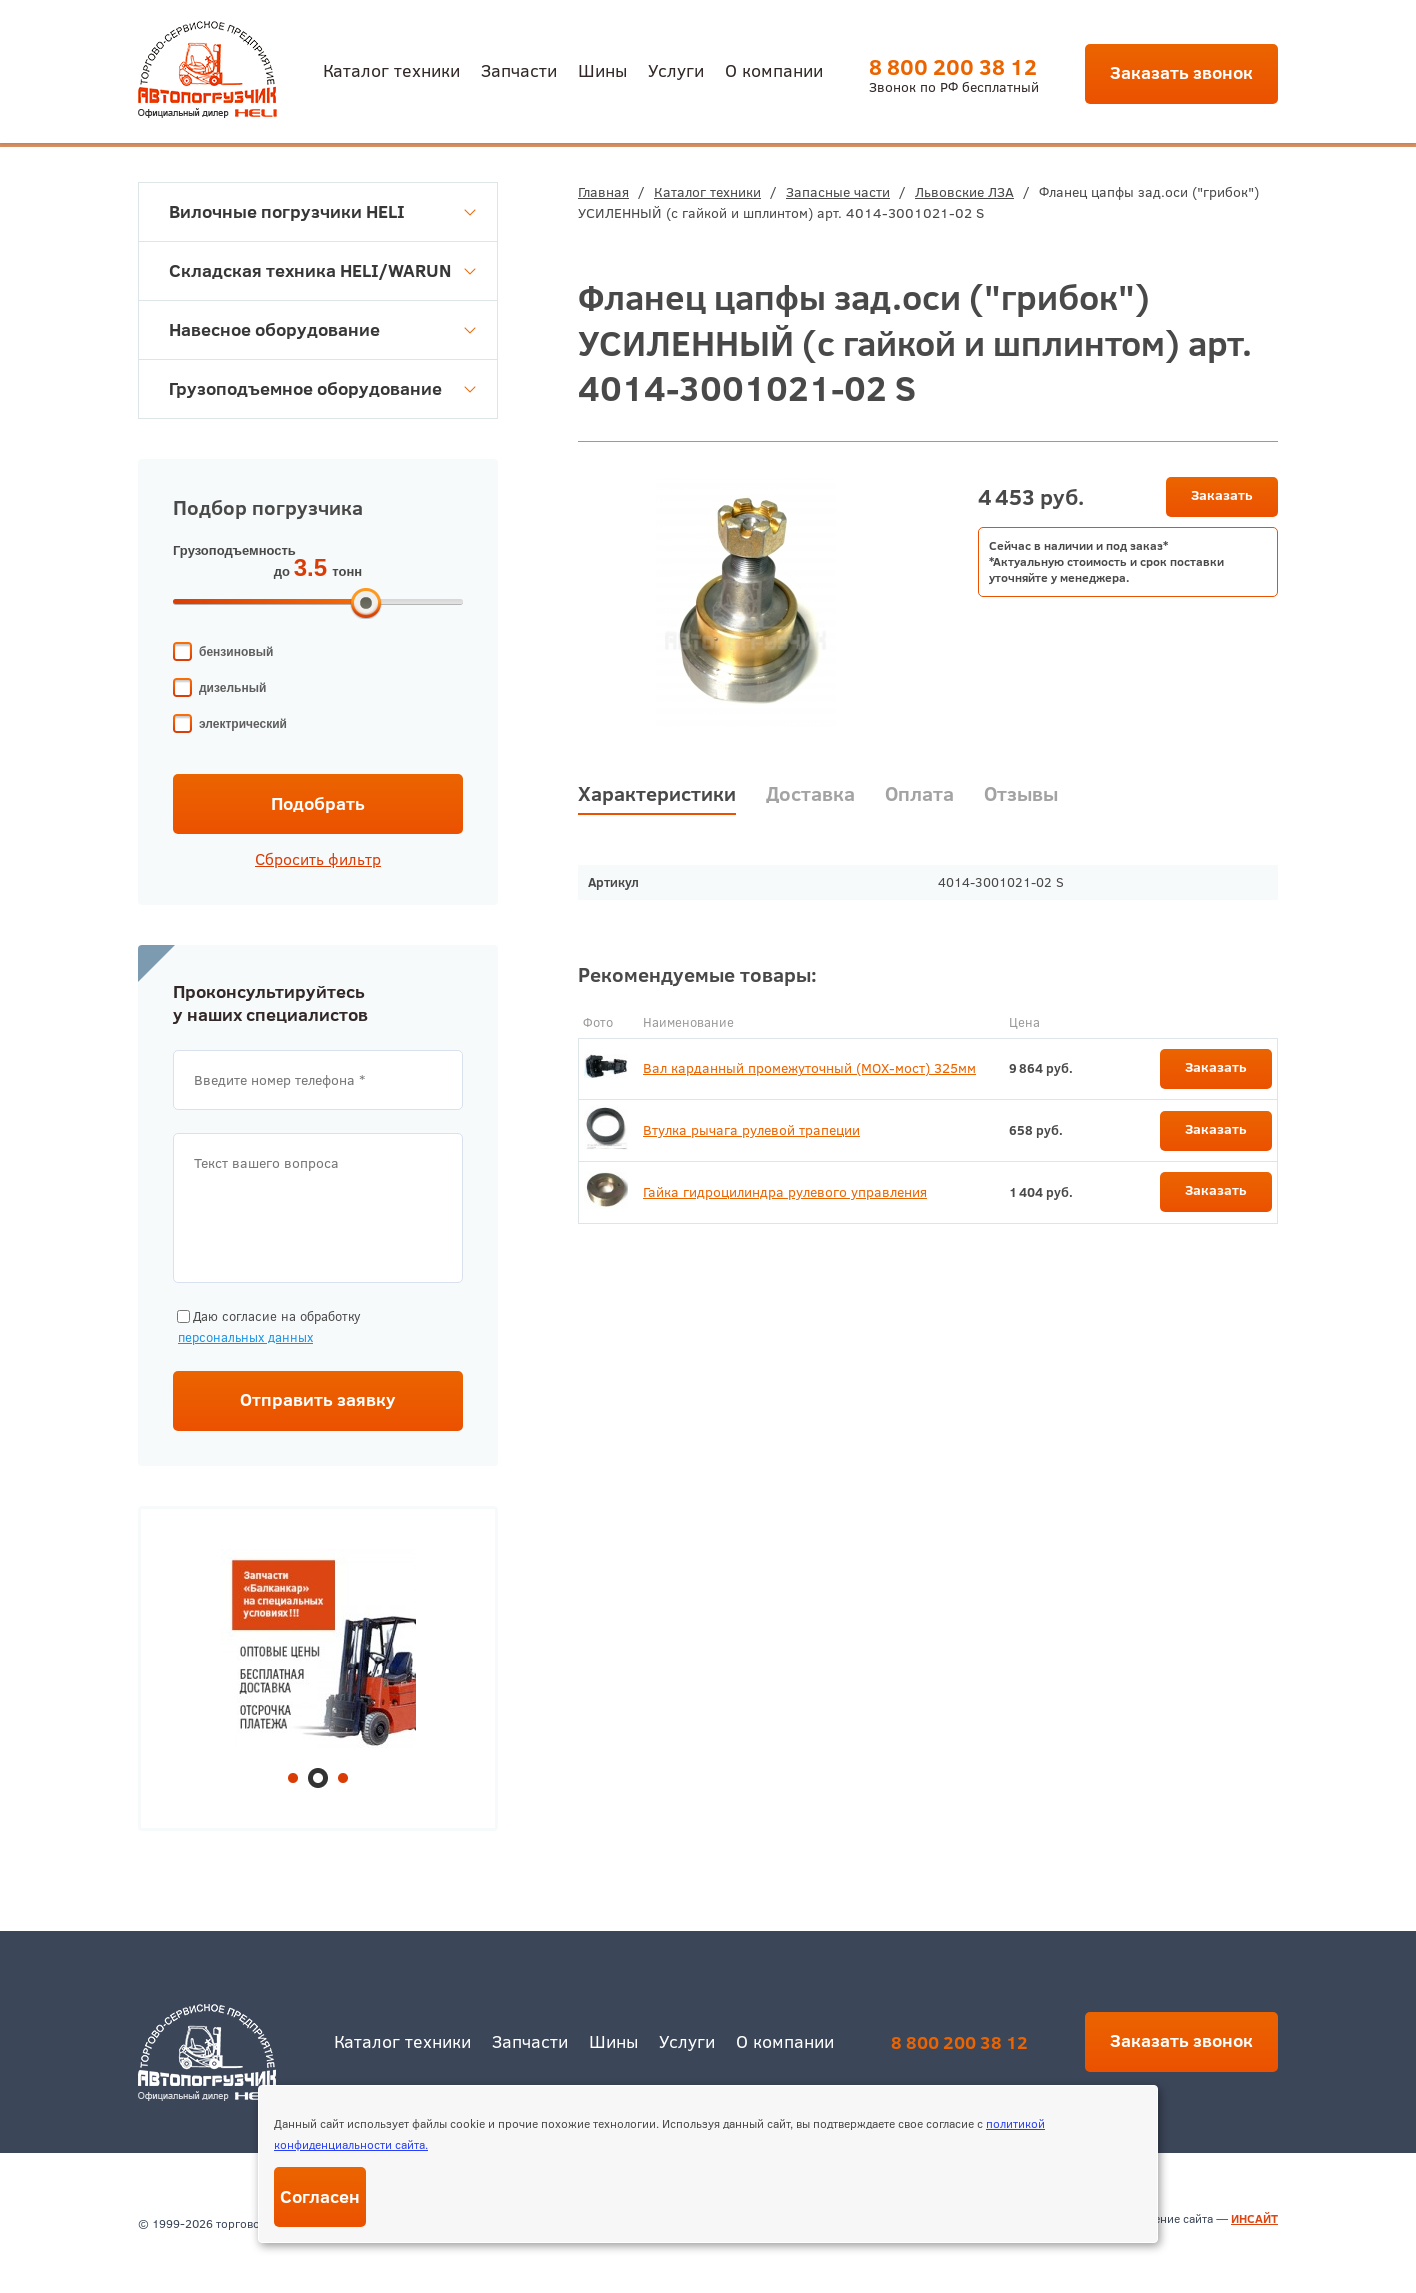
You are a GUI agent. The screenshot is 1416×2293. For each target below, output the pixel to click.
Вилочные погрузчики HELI (322, 211)
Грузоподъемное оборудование (322, 388)
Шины (602, 69)
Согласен (320, 2196)
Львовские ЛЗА (964, 192)
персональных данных (245, 1337)
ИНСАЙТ (1254, 2218)
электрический (243, 724)
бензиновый (236, 652)
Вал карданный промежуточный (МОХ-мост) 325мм (809, 1068)
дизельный (232, 688)
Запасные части (838, 192)
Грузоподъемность (234, 550)
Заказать (1222, 495)
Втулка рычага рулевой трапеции (751, 1130)
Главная (603, 192)
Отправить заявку (318, 1399)
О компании (774, 69)
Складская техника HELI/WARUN (322, 270)
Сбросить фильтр (318, 859)
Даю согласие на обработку (267, 1327)
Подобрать (318, 803)
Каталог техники (391, 69)
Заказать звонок (1181, 72)
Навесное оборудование (322, 329)
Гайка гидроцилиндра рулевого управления (785, 1192)
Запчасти (519, 69)
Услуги (676, 69)
